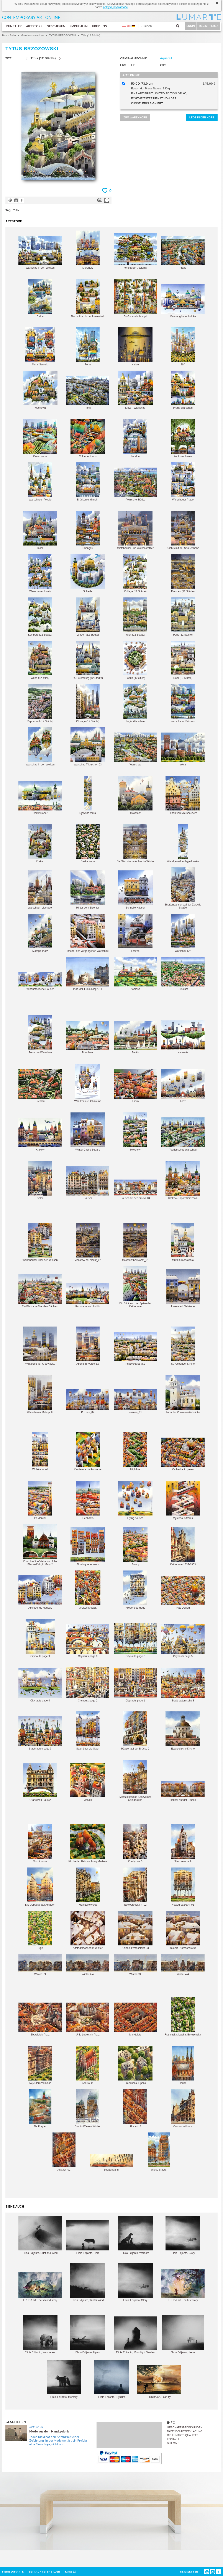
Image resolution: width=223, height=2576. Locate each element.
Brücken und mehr (88, 481)
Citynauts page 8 (87, 1641)
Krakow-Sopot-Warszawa (183, 1180)
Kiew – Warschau (135, 390)
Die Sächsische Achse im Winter (135, 843)
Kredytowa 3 (135, 1843)
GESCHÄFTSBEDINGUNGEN (184, 2427)
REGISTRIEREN (208, 25)
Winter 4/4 (183, 1965)
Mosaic (87, 1782)
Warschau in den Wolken (40, 252)
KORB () (70, 2571)
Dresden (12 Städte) (183, 573)
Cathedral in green (183, 1454)
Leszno (135, 933)
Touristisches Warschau (183, 1134)
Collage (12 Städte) (135, 573)
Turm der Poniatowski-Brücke (183, 1394)
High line (135, 1451)
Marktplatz (135, 2019)
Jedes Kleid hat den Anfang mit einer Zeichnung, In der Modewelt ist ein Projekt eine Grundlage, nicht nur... (58, 2440)
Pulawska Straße (135, 1348)
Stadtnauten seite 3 (183, 1685)
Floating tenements (88, 1546)
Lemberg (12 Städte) (40, 616)
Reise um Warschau (40, 1034)
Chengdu (88, 530)
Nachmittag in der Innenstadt (87, 298)
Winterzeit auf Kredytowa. (40, 1346)
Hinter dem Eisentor (88, 889)
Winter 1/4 (40, 1965)
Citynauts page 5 (183, 1641)
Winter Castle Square (88, 1131)
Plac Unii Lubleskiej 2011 (87, 974)
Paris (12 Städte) (183, 616)
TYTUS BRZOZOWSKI (62, 35)
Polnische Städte (135, 484)
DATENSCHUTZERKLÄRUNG (184, 2431)
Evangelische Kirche (183, 1730)
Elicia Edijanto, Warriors (135, 2235)
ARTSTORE (34, 26)
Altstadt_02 (63, 2151)
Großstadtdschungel (135, 298)
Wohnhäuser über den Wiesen (40, 1242)
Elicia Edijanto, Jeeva (183, 2334)
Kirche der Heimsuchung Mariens (88, 1843)
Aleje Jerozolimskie (40, 2065)
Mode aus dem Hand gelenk (49, 2431)
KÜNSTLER (14, 26)
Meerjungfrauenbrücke (183, 301)
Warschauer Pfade (183, 481)
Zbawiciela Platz (40, 2019)
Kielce (135, 346)
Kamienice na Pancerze (88, 1451)
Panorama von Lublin (87, 1295)
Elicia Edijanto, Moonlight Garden (135, 2335)
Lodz (183, 1086)
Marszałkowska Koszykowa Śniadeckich (135, 1780)
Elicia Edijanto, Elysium (111, 2379)
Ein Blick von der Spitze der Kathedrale (135, 1287)
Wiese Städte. (159, 2151)
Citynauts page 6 (135, 1640)
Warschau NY (183, 933)
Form (88, 346)
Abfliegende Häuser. (40, 1592)
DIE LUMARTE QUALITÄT (182, 2435)
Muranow (88, 250)
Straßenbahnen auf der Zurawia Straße (182, 888)
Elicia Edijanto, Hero (87, 2237)
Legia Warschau (135, 703)
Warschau (135, 749)
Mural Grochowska (182, 1242)
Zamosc (135, 974)
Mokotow (135, 795)
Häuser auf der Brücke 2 (135, 1730)
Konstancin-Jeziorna (135, 251)
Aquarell (166, 58)
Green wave (40, 438)
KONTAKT (173, 2439)
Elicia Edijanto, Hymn (87, 2334)
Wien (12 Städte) (135, 616)
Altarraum (87, 2065)
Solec (40, 1180)
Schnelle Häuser (135, 889)
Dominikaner (40, 798)
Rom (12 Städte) (183, 660)
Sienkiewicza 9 (183, 1843)
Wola (183, 749)
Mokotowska (40, 1843)
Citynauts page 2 (87, 1684)
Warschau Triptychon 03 (88, 746)
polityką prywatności (115, 7)
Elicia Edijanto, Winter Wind (87, 2282)
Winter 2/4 (87, 1965)
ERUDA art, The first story (183, 2285)
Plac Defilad (183, 1592)
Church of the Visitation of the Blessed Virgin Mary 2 (40, 1545)
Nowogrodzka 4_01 (183, 1886)
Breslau (40, 1086)
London (135, 438)
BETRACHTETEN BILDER (44, 2571)
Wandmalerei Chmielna (87, 1083)
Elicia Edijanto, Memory (64, 2379)
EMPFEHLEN (79, 26)
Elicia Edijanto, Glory (183, 2235)
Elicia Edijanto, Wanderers (40, 2334)
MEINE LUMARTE (13, 2571)
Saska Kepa (88, 843)
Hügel (40, 1930)
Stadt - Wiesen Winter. (88, 2108)
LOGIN (191, 25)
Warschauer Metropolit (40, 1394)
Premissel (87, 1037)
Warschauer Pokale (40, 481)
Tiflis (16, 210)
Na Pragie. (40, 2108)
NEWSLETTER (189, 2571)
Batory (135, 1546)
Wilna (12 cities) (40, 660)
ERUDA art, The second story (40, 2287)
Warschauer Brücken (183, 703)
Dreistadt (183, 974)
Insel (40, 530)
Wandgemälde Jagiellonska (183, 843)
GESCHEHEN (56, 26)
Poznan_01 (135, 1401)
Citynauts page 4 (40, 1685)
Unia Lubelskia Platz (87, 2019)
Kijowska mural (88, 795)
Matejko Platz (40, 933)
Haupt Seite (9, 35)
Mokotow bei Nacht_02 (87, 1242)
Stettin (135, 1037)
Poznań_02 (87, 1401)
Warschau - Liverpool (40, 889)
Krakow (40, 1134)
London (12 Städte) (88, 616)
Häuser (87, 1183)
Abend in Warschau (88, 1346)
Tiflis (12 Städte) (90, 35)
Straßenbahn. (111, 2162)
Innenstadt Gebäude (183, 1288)
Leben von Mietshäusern (183, 795)
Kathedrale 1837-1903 (183, 1546)
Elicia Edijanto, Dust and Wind (40, 2235)
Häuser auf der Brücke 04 (135, 1190)
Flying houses (135, 1500)
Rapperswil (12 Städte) (40, 703)
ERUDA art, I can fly (159, 2381)
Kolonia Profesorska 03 (135, 1930)
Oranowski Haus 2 (40, 1782)
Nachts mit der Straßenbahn (183, 530)
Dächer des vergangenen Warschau (87, 933)
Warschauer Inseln (40, 573)
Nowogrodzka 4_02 (135, 1886)
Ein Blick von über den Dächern (40, 1291)
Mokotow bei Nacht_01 (135, 1242)
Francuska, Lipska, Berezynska (183, 2016)
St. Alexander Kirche (183, 1346)
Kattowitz (183, 1037)
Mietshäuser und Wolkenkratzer (135, 530)
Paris (87, 392)
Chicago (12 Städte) (88, 703)
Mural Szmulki (40, 346)
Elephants (88, 1500)
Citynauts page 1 (135, 1685)
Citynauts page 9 (40, 1638)
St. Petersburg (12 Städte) (88, 660)
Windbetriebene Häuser (40, 981)
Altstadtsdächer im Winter (88, 1930)
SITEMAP (173, 2443)
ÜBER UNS (99, 26)
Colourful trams (88, 438)
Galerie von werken (32, 35)
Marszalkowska (88, 1886)
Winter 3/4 (135, 1965)
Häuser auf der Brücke (183, 1791)
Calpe (40, 298)
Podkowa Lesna (183, 438)
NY (183, 346)
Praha (183, 252)
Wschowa (40, 390)
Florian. (183, 2065)
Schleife (88, 573)
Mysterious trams (183, 1500)
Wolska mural (40, 1451)
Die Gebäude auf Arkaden (40, 1886)
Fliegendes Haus (135, 1589)
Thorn (135, 1086)
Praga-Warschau (183, 390)
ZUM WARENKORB (135, 117)
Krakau (40, 843)
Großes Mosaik (87, 1589)
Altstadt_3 (135, 2108)
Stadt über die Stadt (88, 1730)
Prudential (40, 1500)
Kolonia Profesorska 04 (183, 1930)
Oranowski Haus (183, 2108)
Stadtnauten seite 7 (40, 1733)
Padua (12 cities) (135, 660)
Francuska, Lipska (135, 2065)
